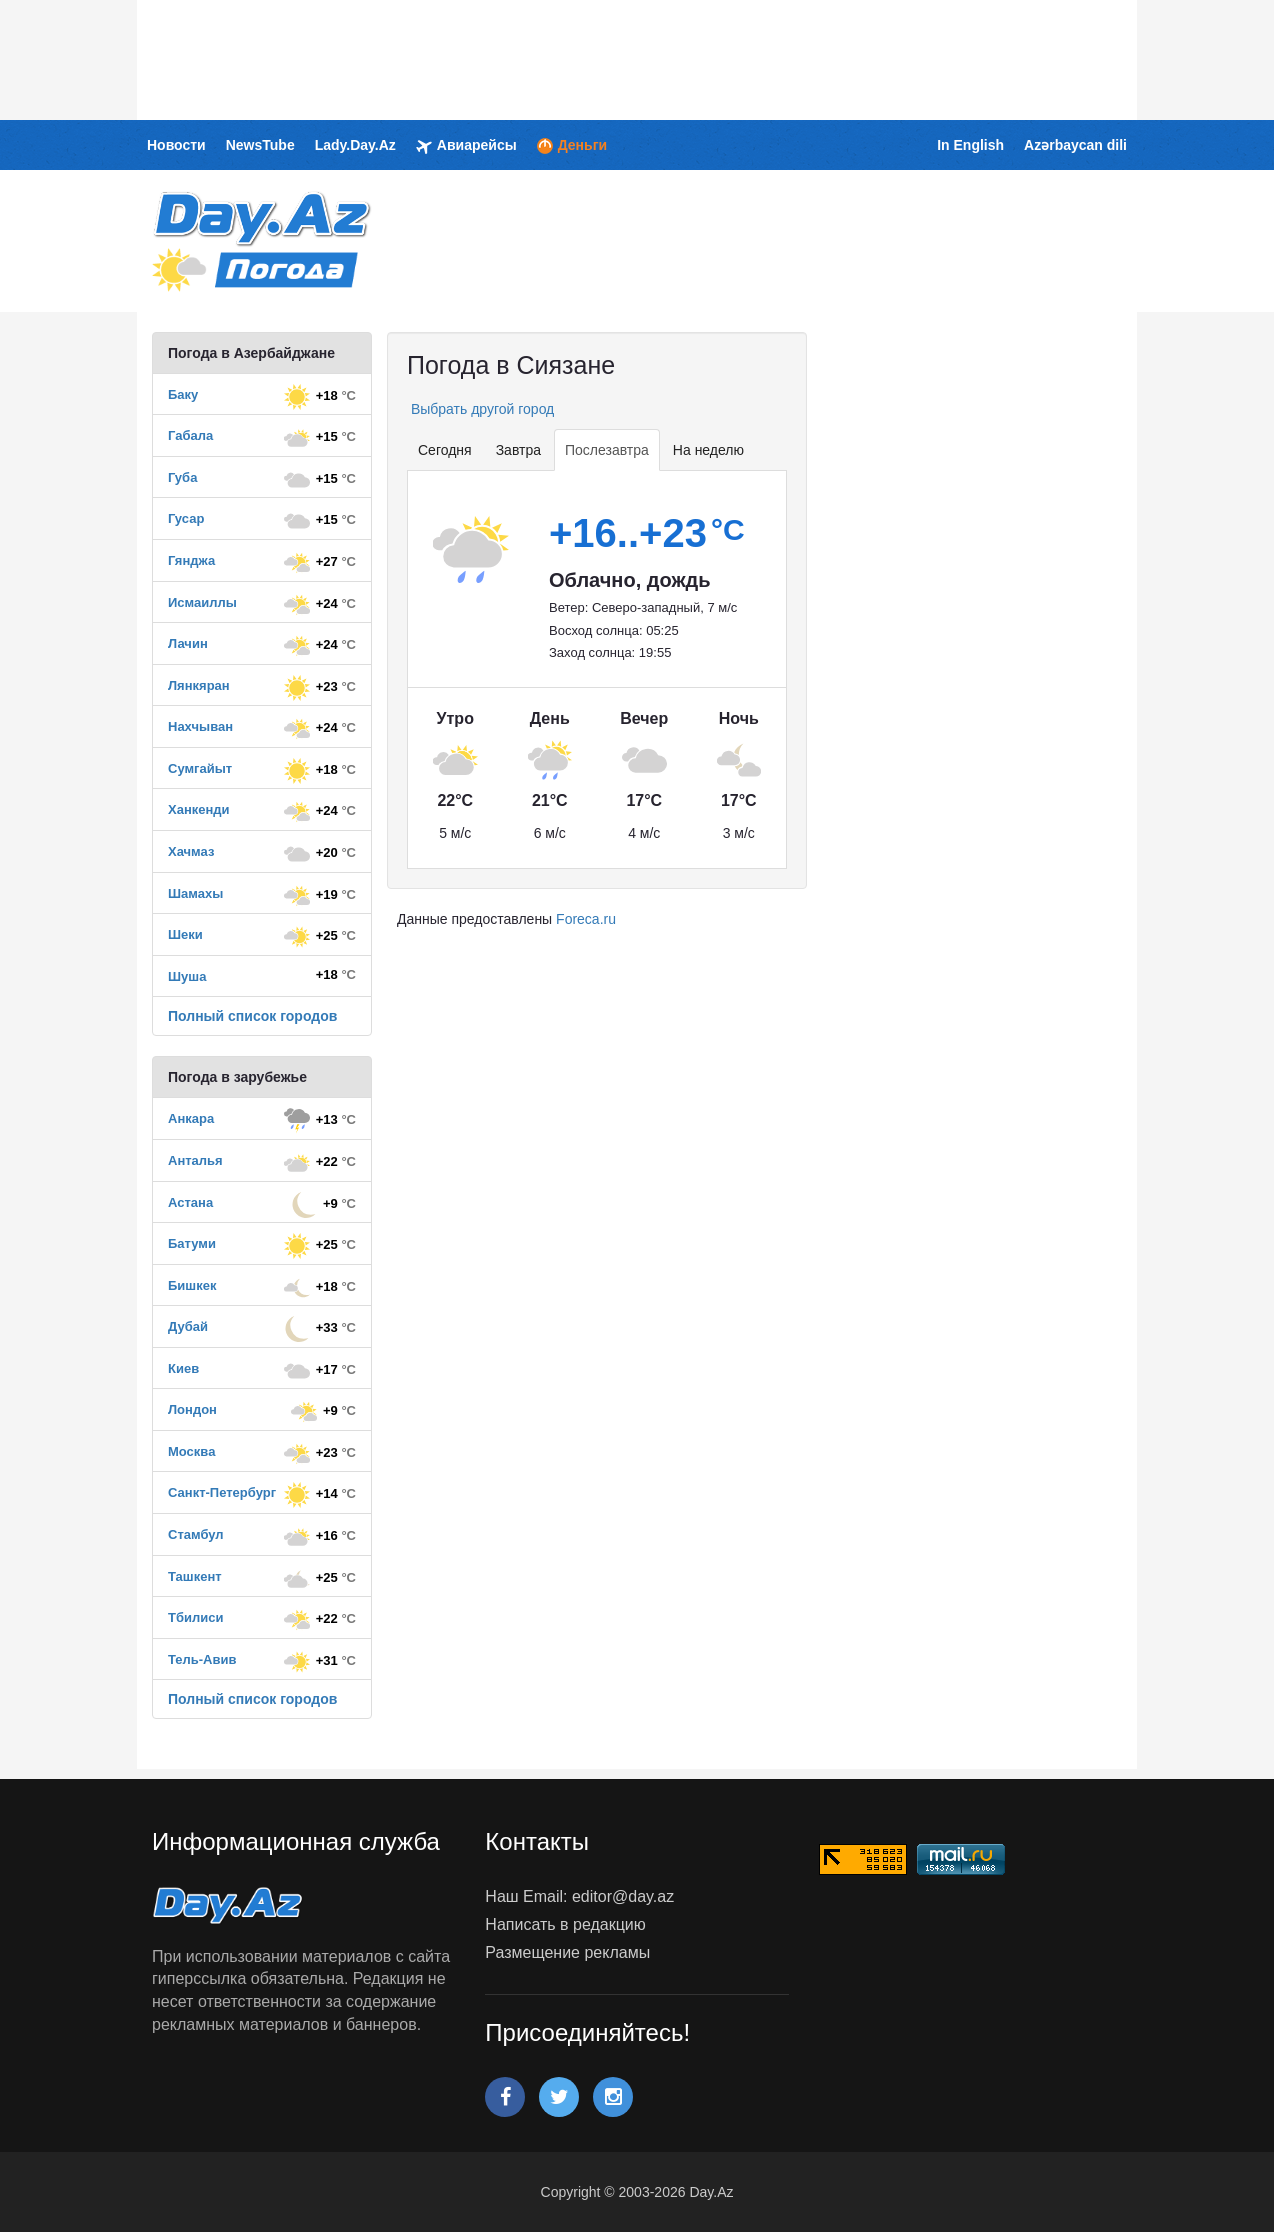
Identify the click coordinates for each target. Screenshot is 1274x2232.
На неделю (708, 450)
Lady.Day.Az (355, 145)
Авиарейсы (466, 146)
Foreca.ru (586, 919)
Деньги (572, 145)
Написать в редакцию (565, 1924)
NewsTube (260, 145)
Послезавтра (607, 450)
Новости (176, 145)
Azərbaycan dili (1075, 145)
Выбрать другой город (480, 409)
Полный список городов (252, 1016)
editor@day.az (623, 1896)
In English (970, 145)
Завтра (518, 450)
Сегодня (445, 450)
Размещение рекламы (567, 1952)
